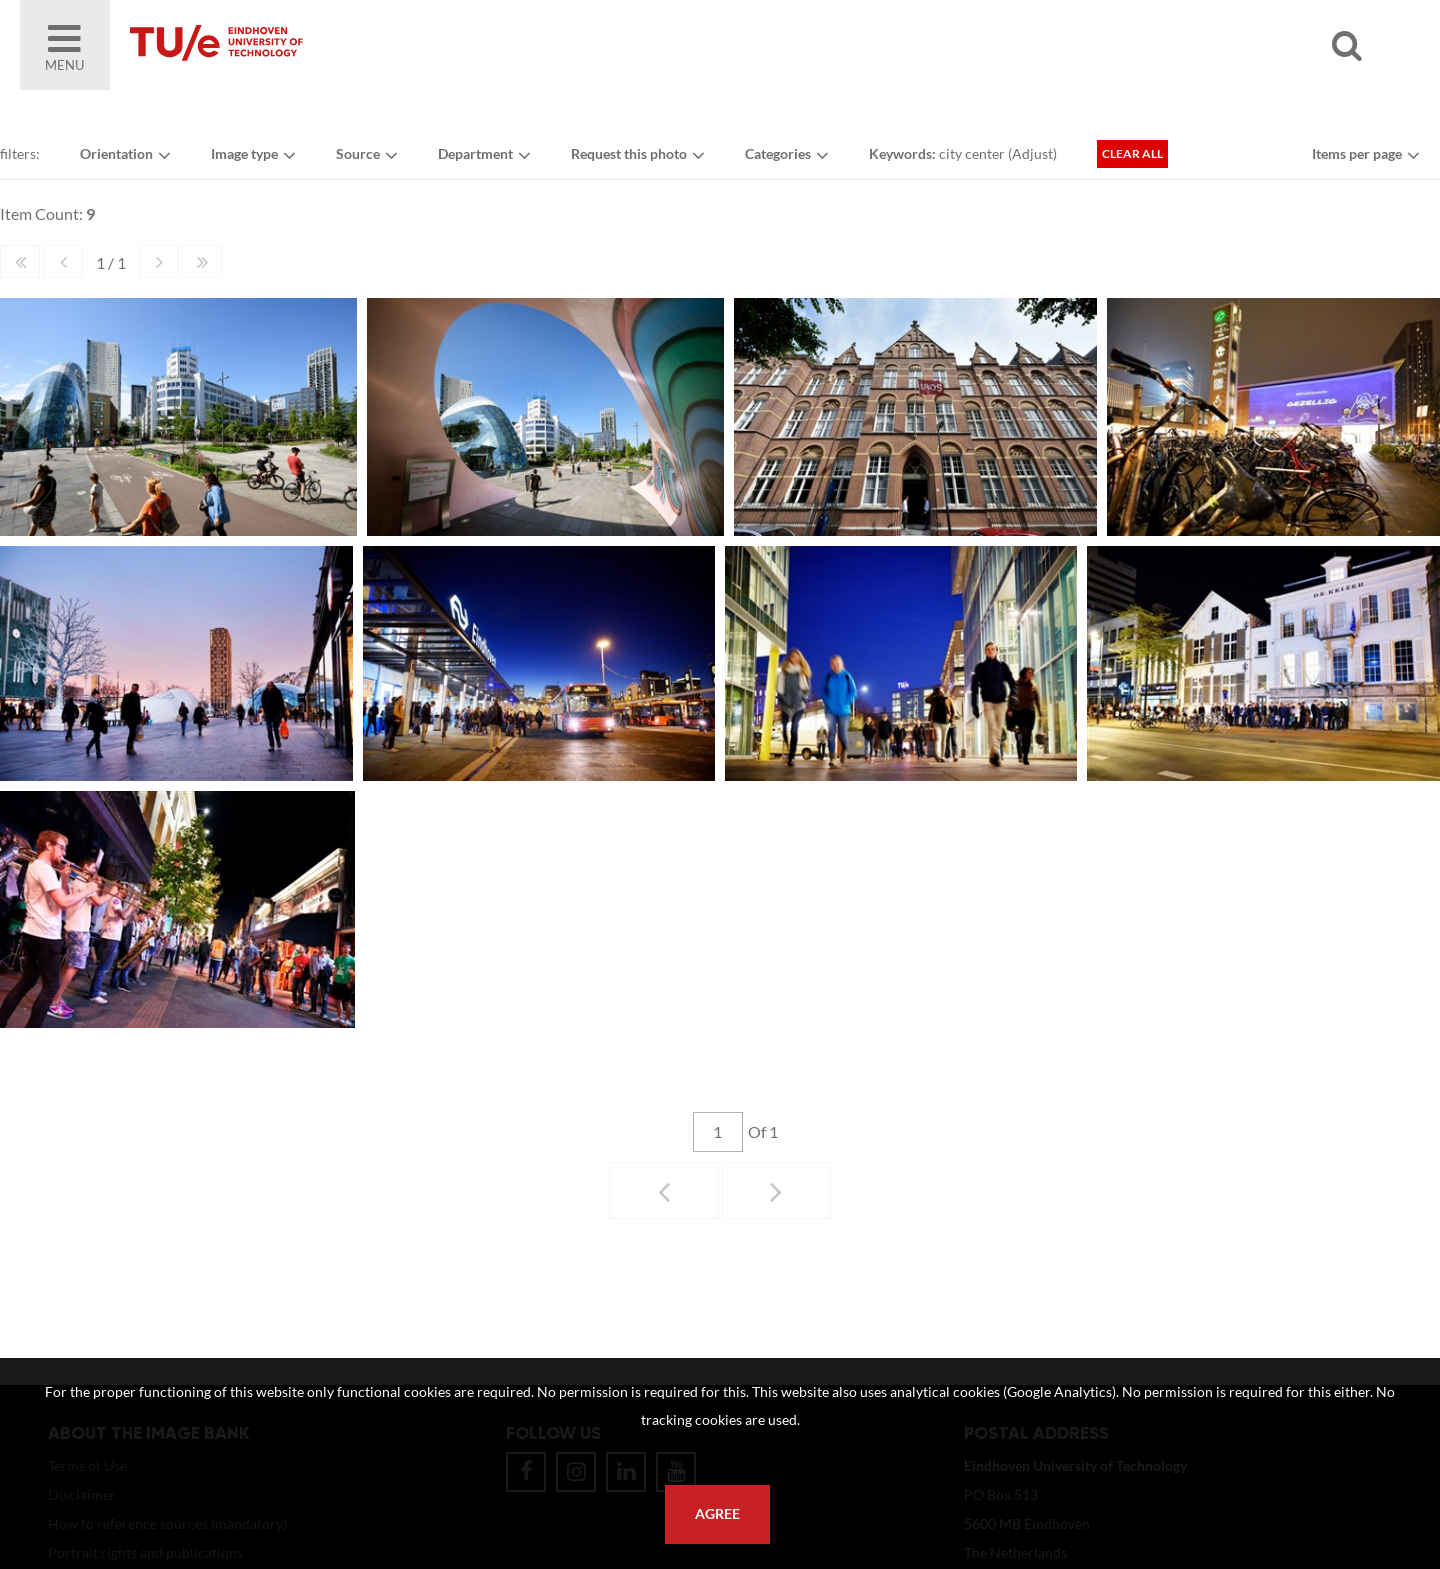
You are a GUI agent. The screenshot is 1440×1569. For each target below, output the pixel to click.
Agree (717, 1514)
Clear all (1132, 153)
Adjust (1032, 153)
